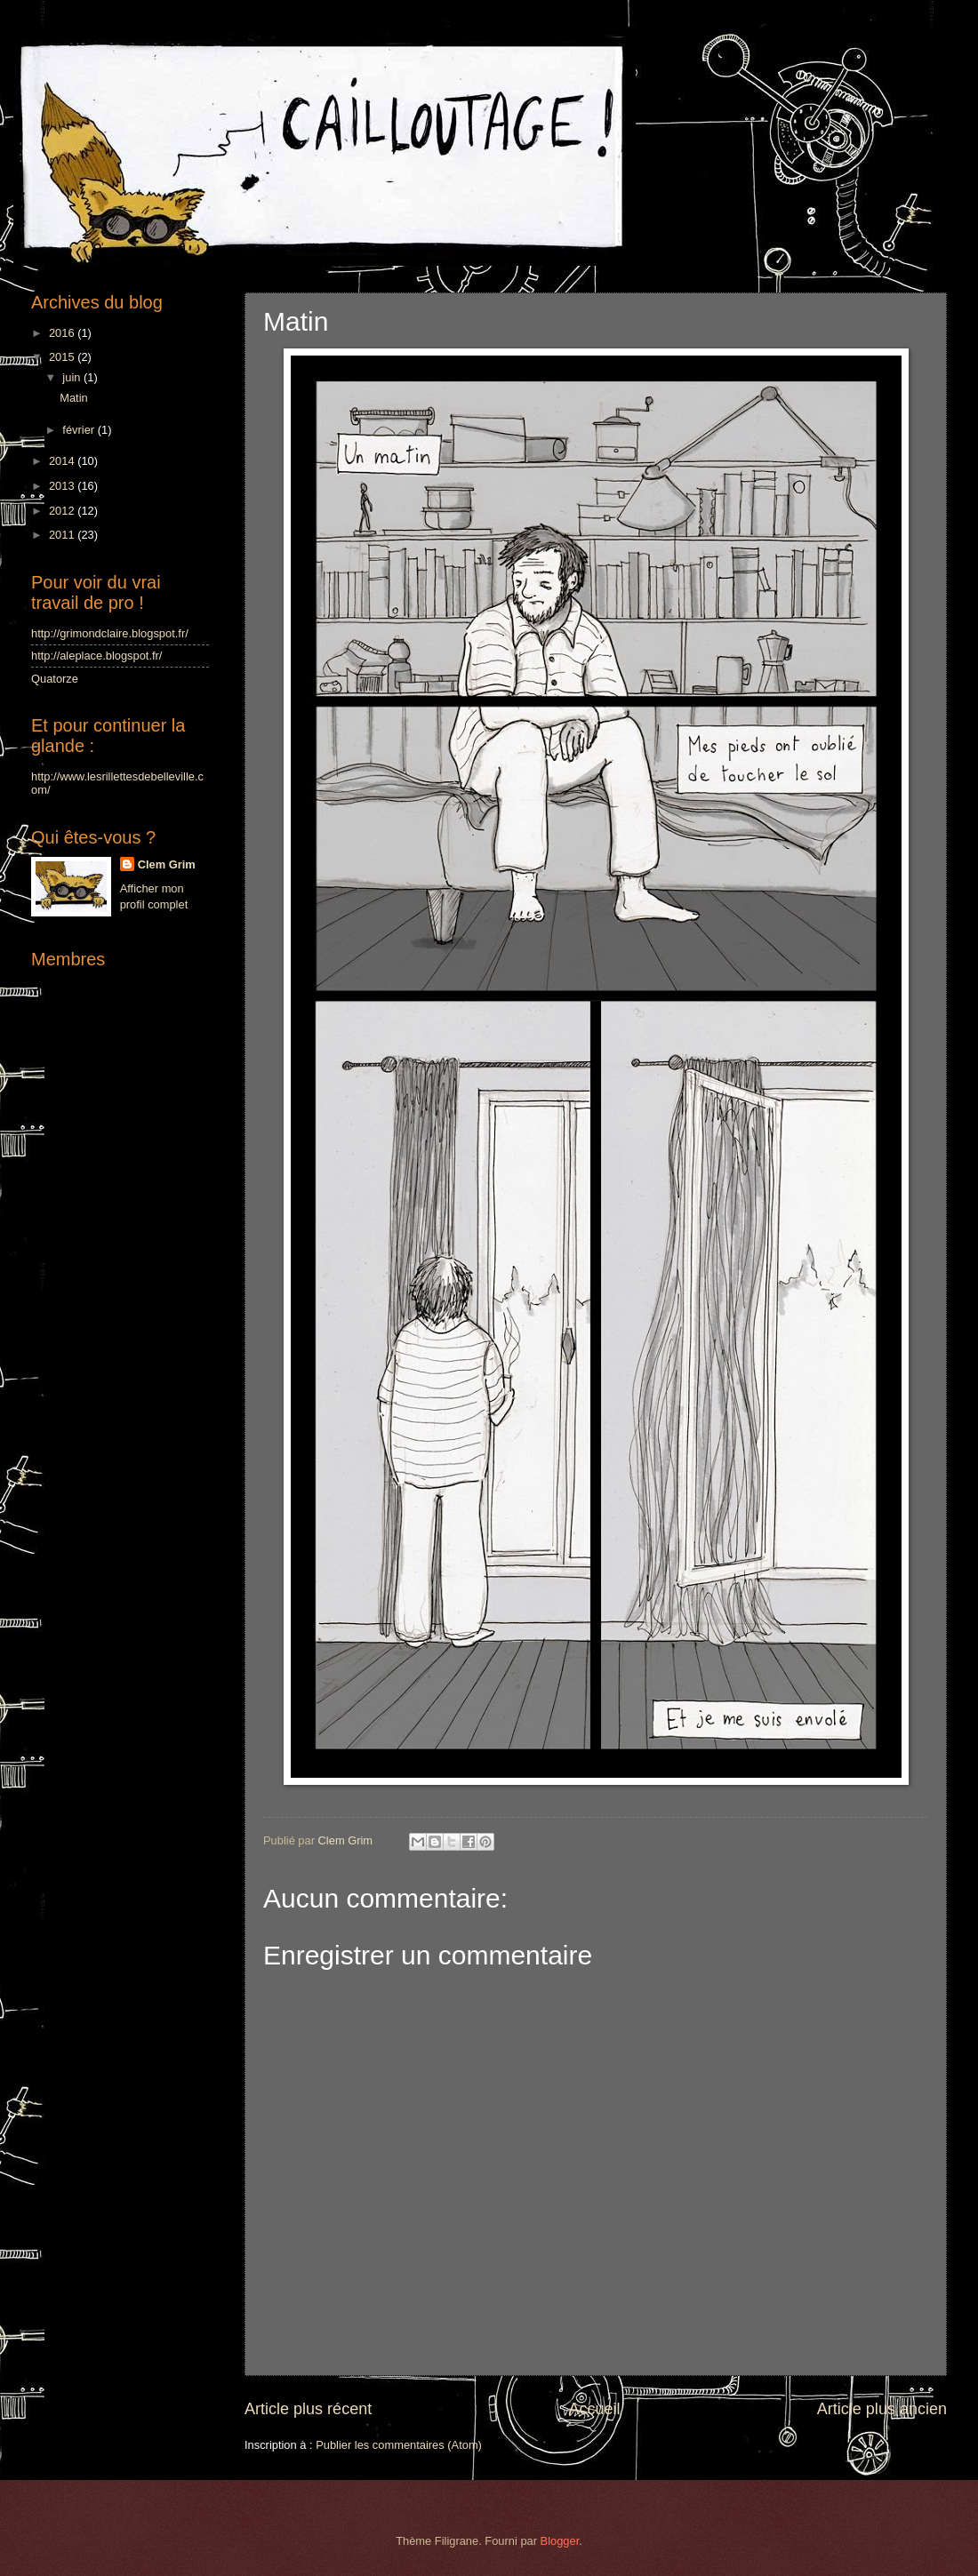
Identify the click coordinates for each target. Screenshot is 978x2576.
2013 (63, 485)
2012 (63, 510)
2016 (63, 333)
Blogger (560, 2541)
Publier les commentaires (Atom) (399, 2445)
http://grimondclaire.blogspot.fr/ (109, 633)
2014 (63, 461)
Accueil (594, 2409)
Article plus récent (308, 2409)
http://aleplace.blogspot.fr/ (96, 655)
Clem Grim (167, 864)
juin (73, 377)
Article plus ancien (882, 2409)
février (79, 429)
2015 (63, 357)
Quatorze (54, 678)
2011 (63, 534)
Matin (73, 397)
